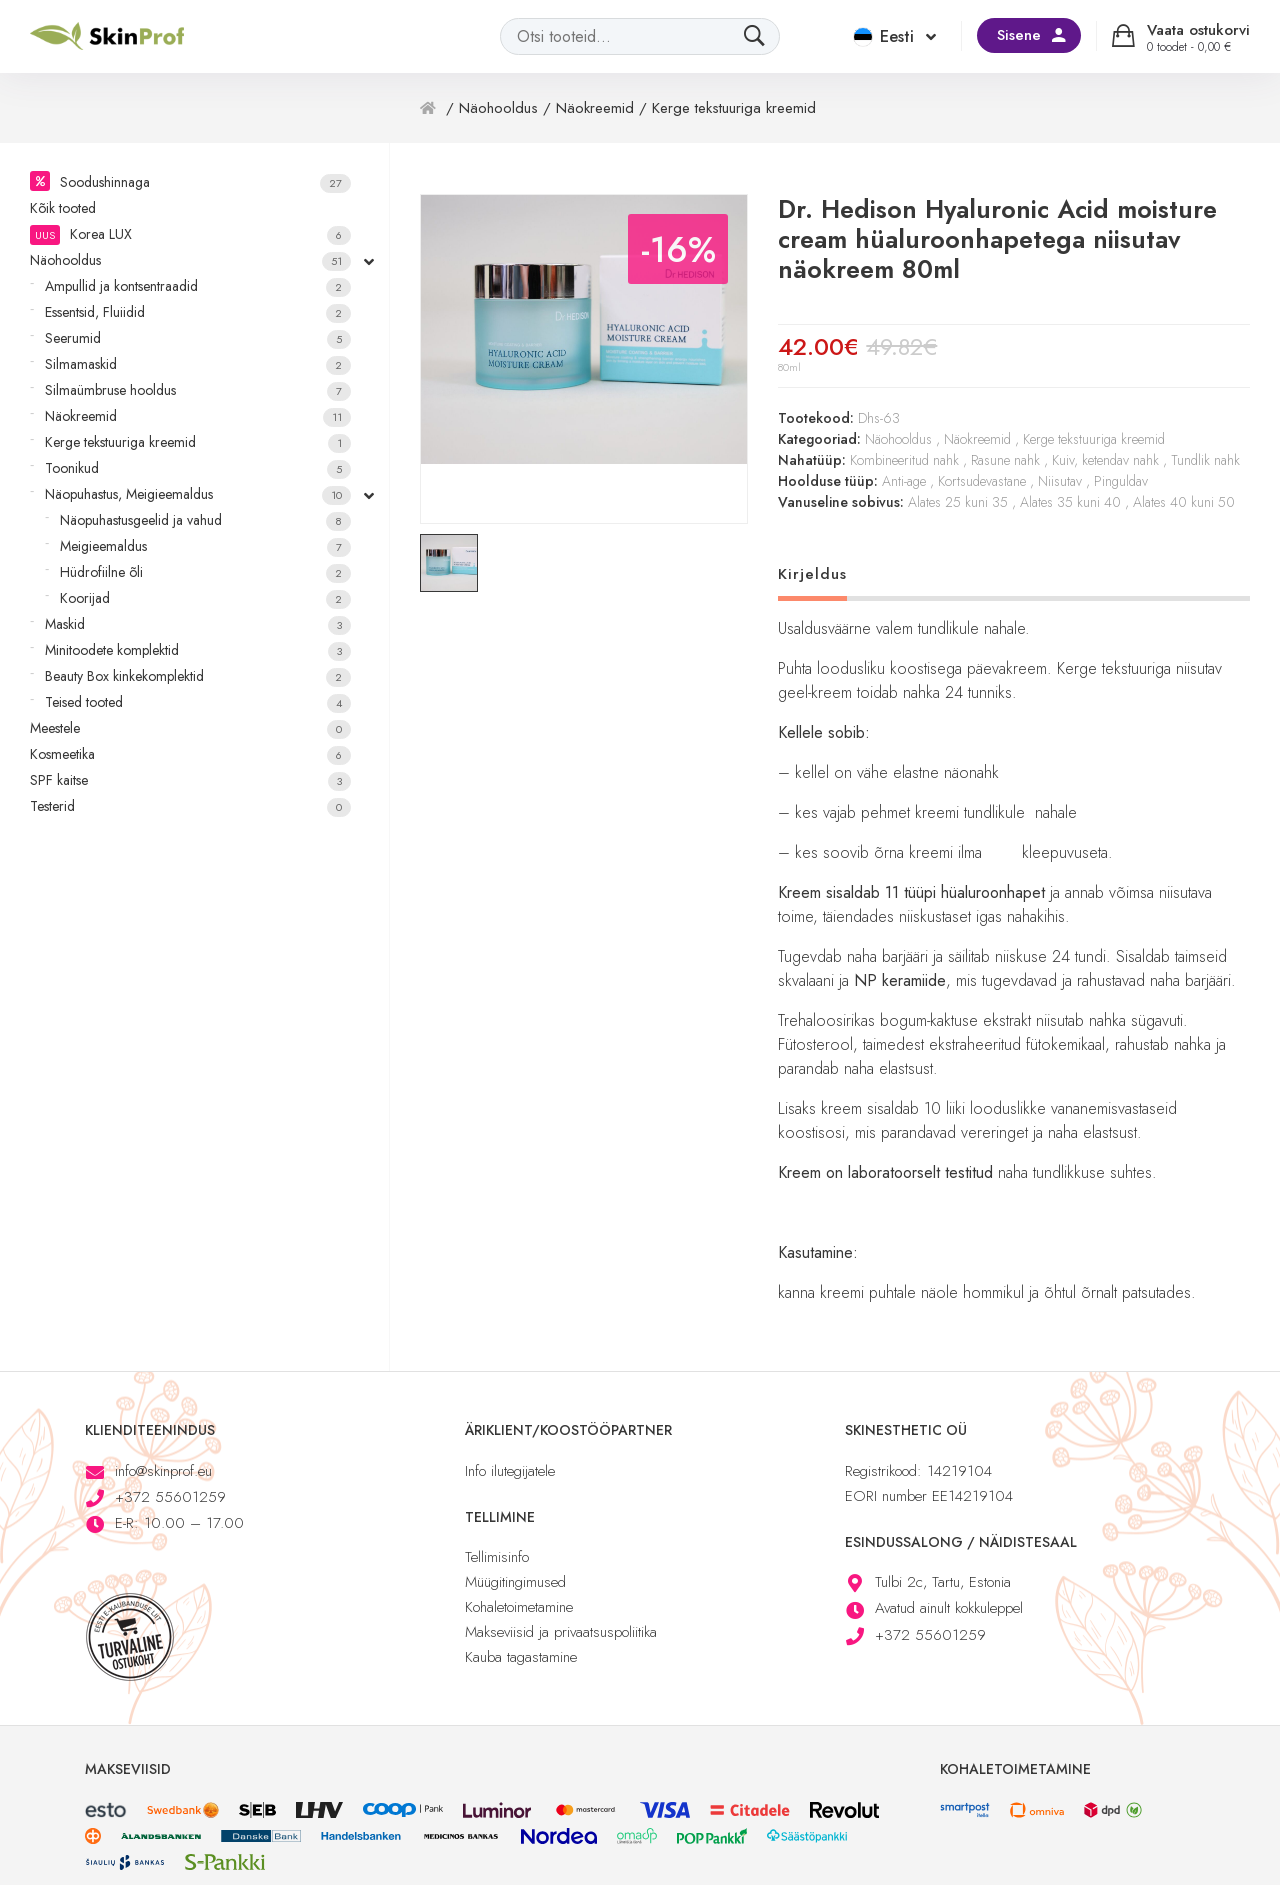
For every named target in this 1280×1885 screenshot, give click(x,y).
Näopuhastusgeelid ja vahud (205, 520)
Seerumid (198, 338)
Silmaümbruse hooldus (198, 390)
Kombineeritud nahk (904, 460)
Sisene (1019, 35)
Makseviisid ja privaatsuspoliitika (561, 1632)
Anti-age (904, 481)
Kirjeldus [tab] (812, 574)
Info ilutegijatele (510, 1471)
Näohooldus (190, 260)
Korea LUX (190, 234)
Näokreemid (198, 416)
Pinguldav (1121, 481)
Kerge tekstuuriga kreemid (198, 442)
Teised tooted (198, 702)
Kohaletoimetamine (519, 1607)
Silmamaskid (198, 364)
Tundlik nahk (1205, 460)
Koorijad (205, 598)
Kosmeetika (190, 754)
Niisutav (1060, 481)
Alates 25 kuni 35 (958, 502)
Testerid (190, 806)
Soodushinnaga (205, 182)
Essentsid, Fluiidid (198, 312)
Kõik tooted (63, 208)
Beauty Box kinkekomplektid (198, 676)
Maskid (198, 624)
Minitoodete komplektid (198, 650)
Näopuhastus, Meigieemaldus (198, 494)
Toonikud (198, 468)
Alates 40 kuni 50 (1184, 502)
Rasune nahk (1005, 460)
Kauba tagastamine (521, 1657)
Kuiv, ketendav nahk (1105, 460)
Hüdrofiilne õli (205, 572)
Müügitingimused (515, 1582)
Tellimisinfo (497, 1557)
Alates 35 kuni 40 (1070, 502)
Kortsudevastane (982, 481)
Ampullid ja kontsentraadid (198, 286)
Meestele (190, 728)
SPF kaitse (190, 780)
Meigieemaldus (205, 546)
